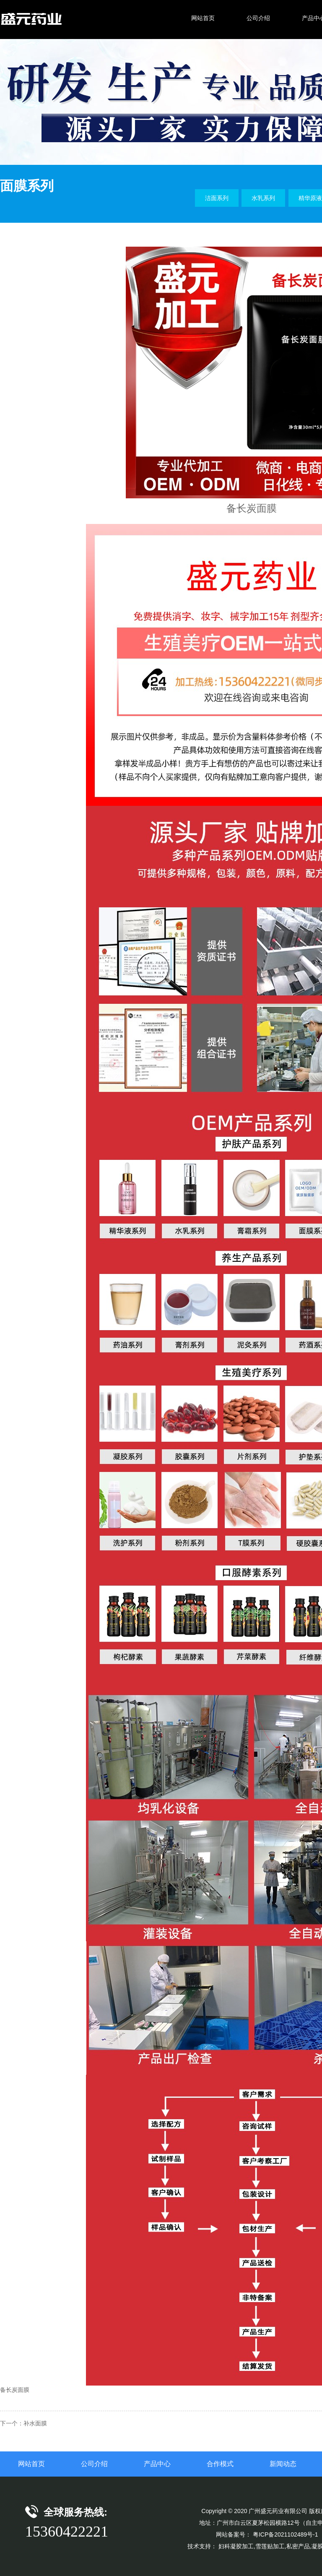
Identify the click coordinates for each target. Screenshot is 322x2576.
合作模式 (220, 2463)
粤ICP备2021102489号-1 (285, 2534)
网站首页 (31, 2463)
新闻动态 (283, 2463)
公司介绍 (94, 2463)
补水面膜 (35, 2423)
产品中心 (157, 2463)
